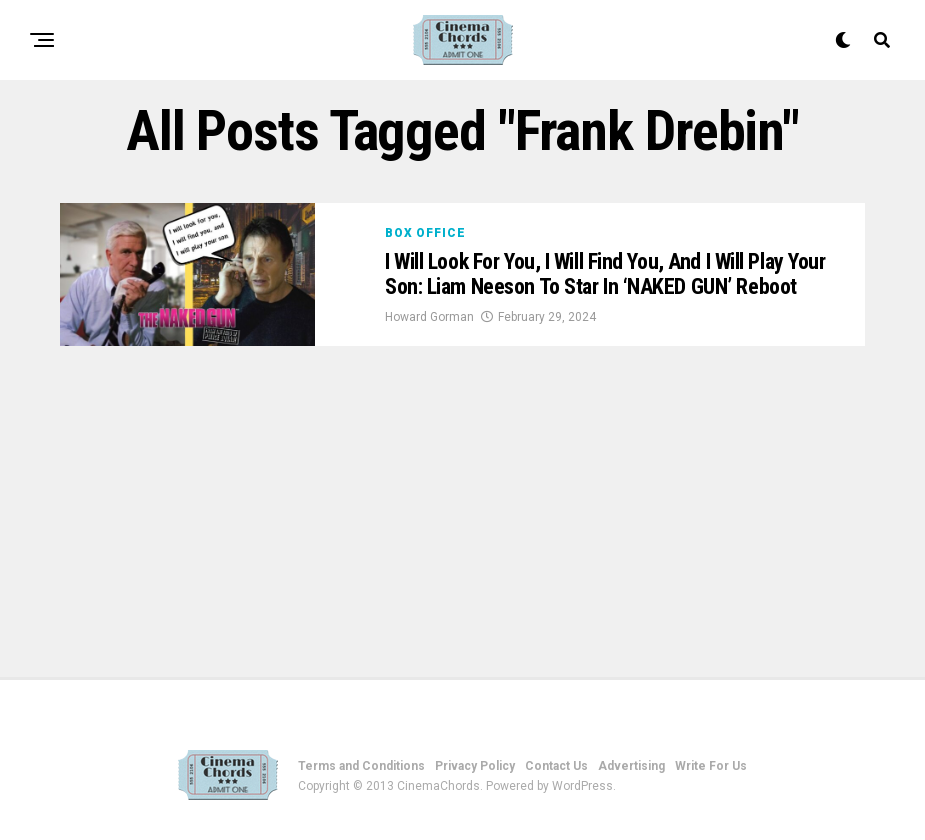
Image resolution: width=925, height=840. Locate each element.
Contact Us (556, 766)
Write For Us (711, 766)
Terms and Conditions (361, 766)
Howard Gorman (429, 317)
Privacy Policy (475, 766)
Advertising (631, 766)
